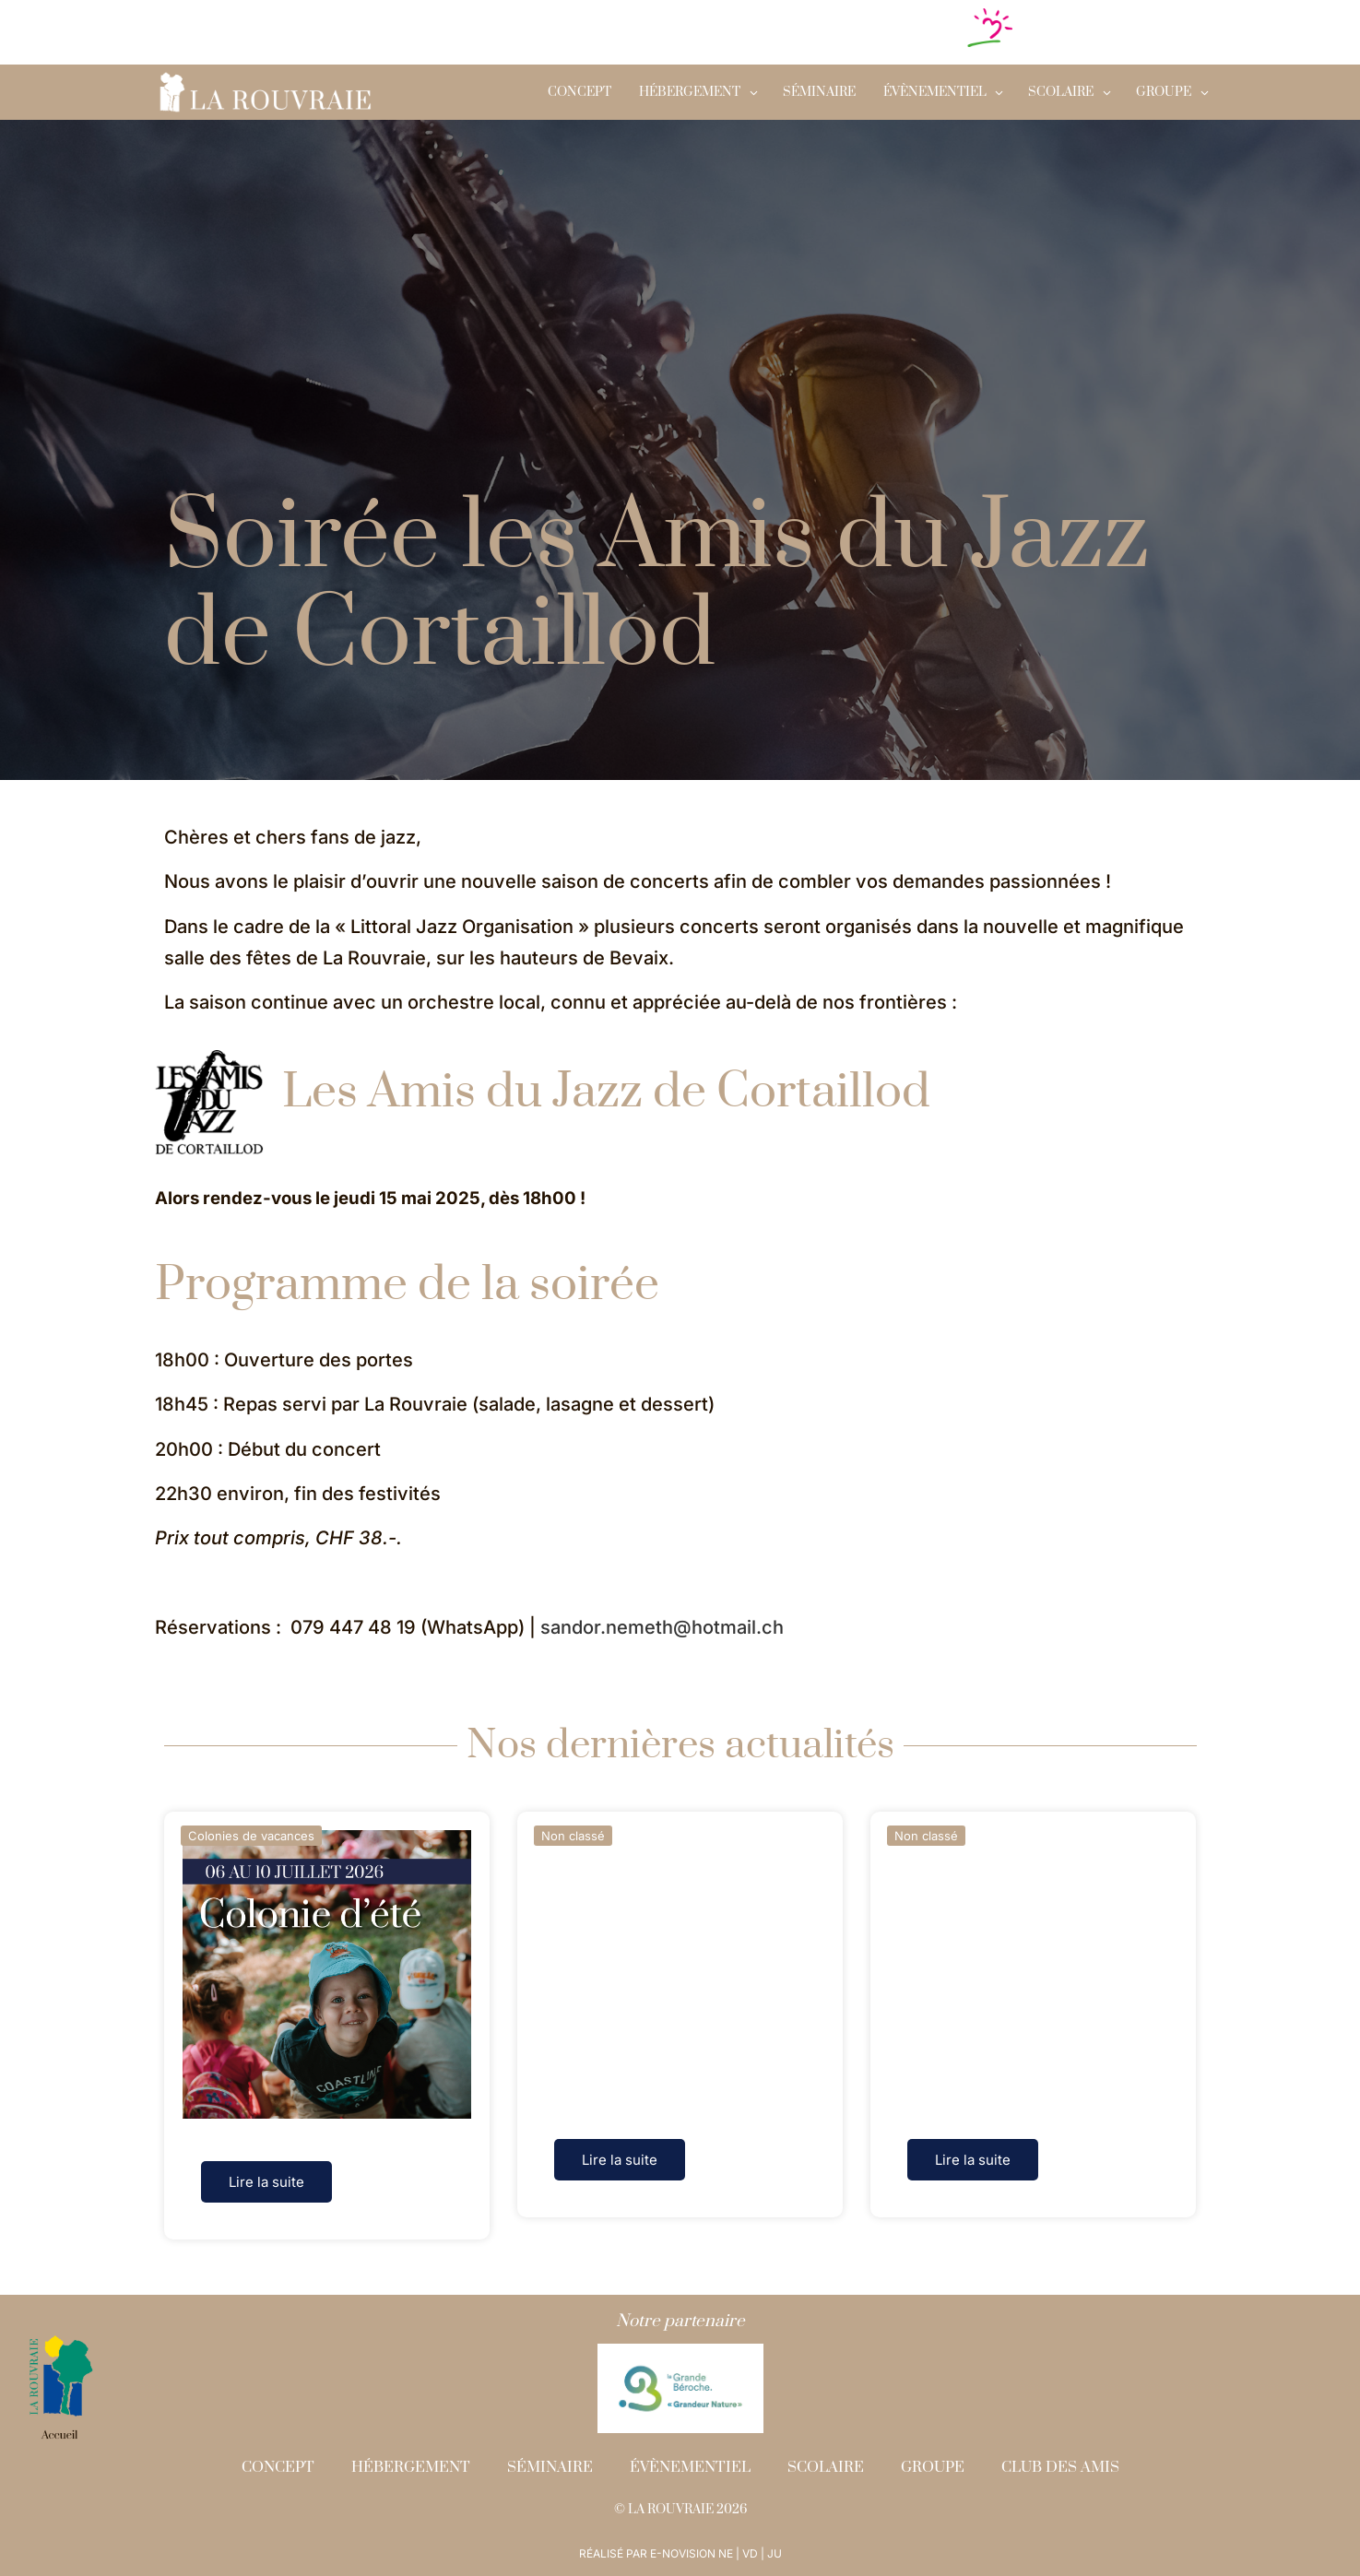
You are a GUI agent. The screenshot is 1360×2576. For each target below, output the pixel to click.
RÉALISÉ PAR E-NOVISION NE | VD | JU (680, 2553)
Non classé (573, 1835)
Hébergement (689, 92)
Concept (579, 92)
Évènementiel (935, 92)
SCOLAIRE (1061, 92)
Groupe (932, 2467)
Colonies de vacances (251, 1835)
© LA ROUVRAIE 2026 (680, 2509)
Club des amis (1060, 2467)
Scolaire (825, 2467)
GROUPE (1163, 92)
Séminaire (819, 92)
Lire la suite (266, 2182)
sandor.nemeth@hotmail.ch (662, 1627)
